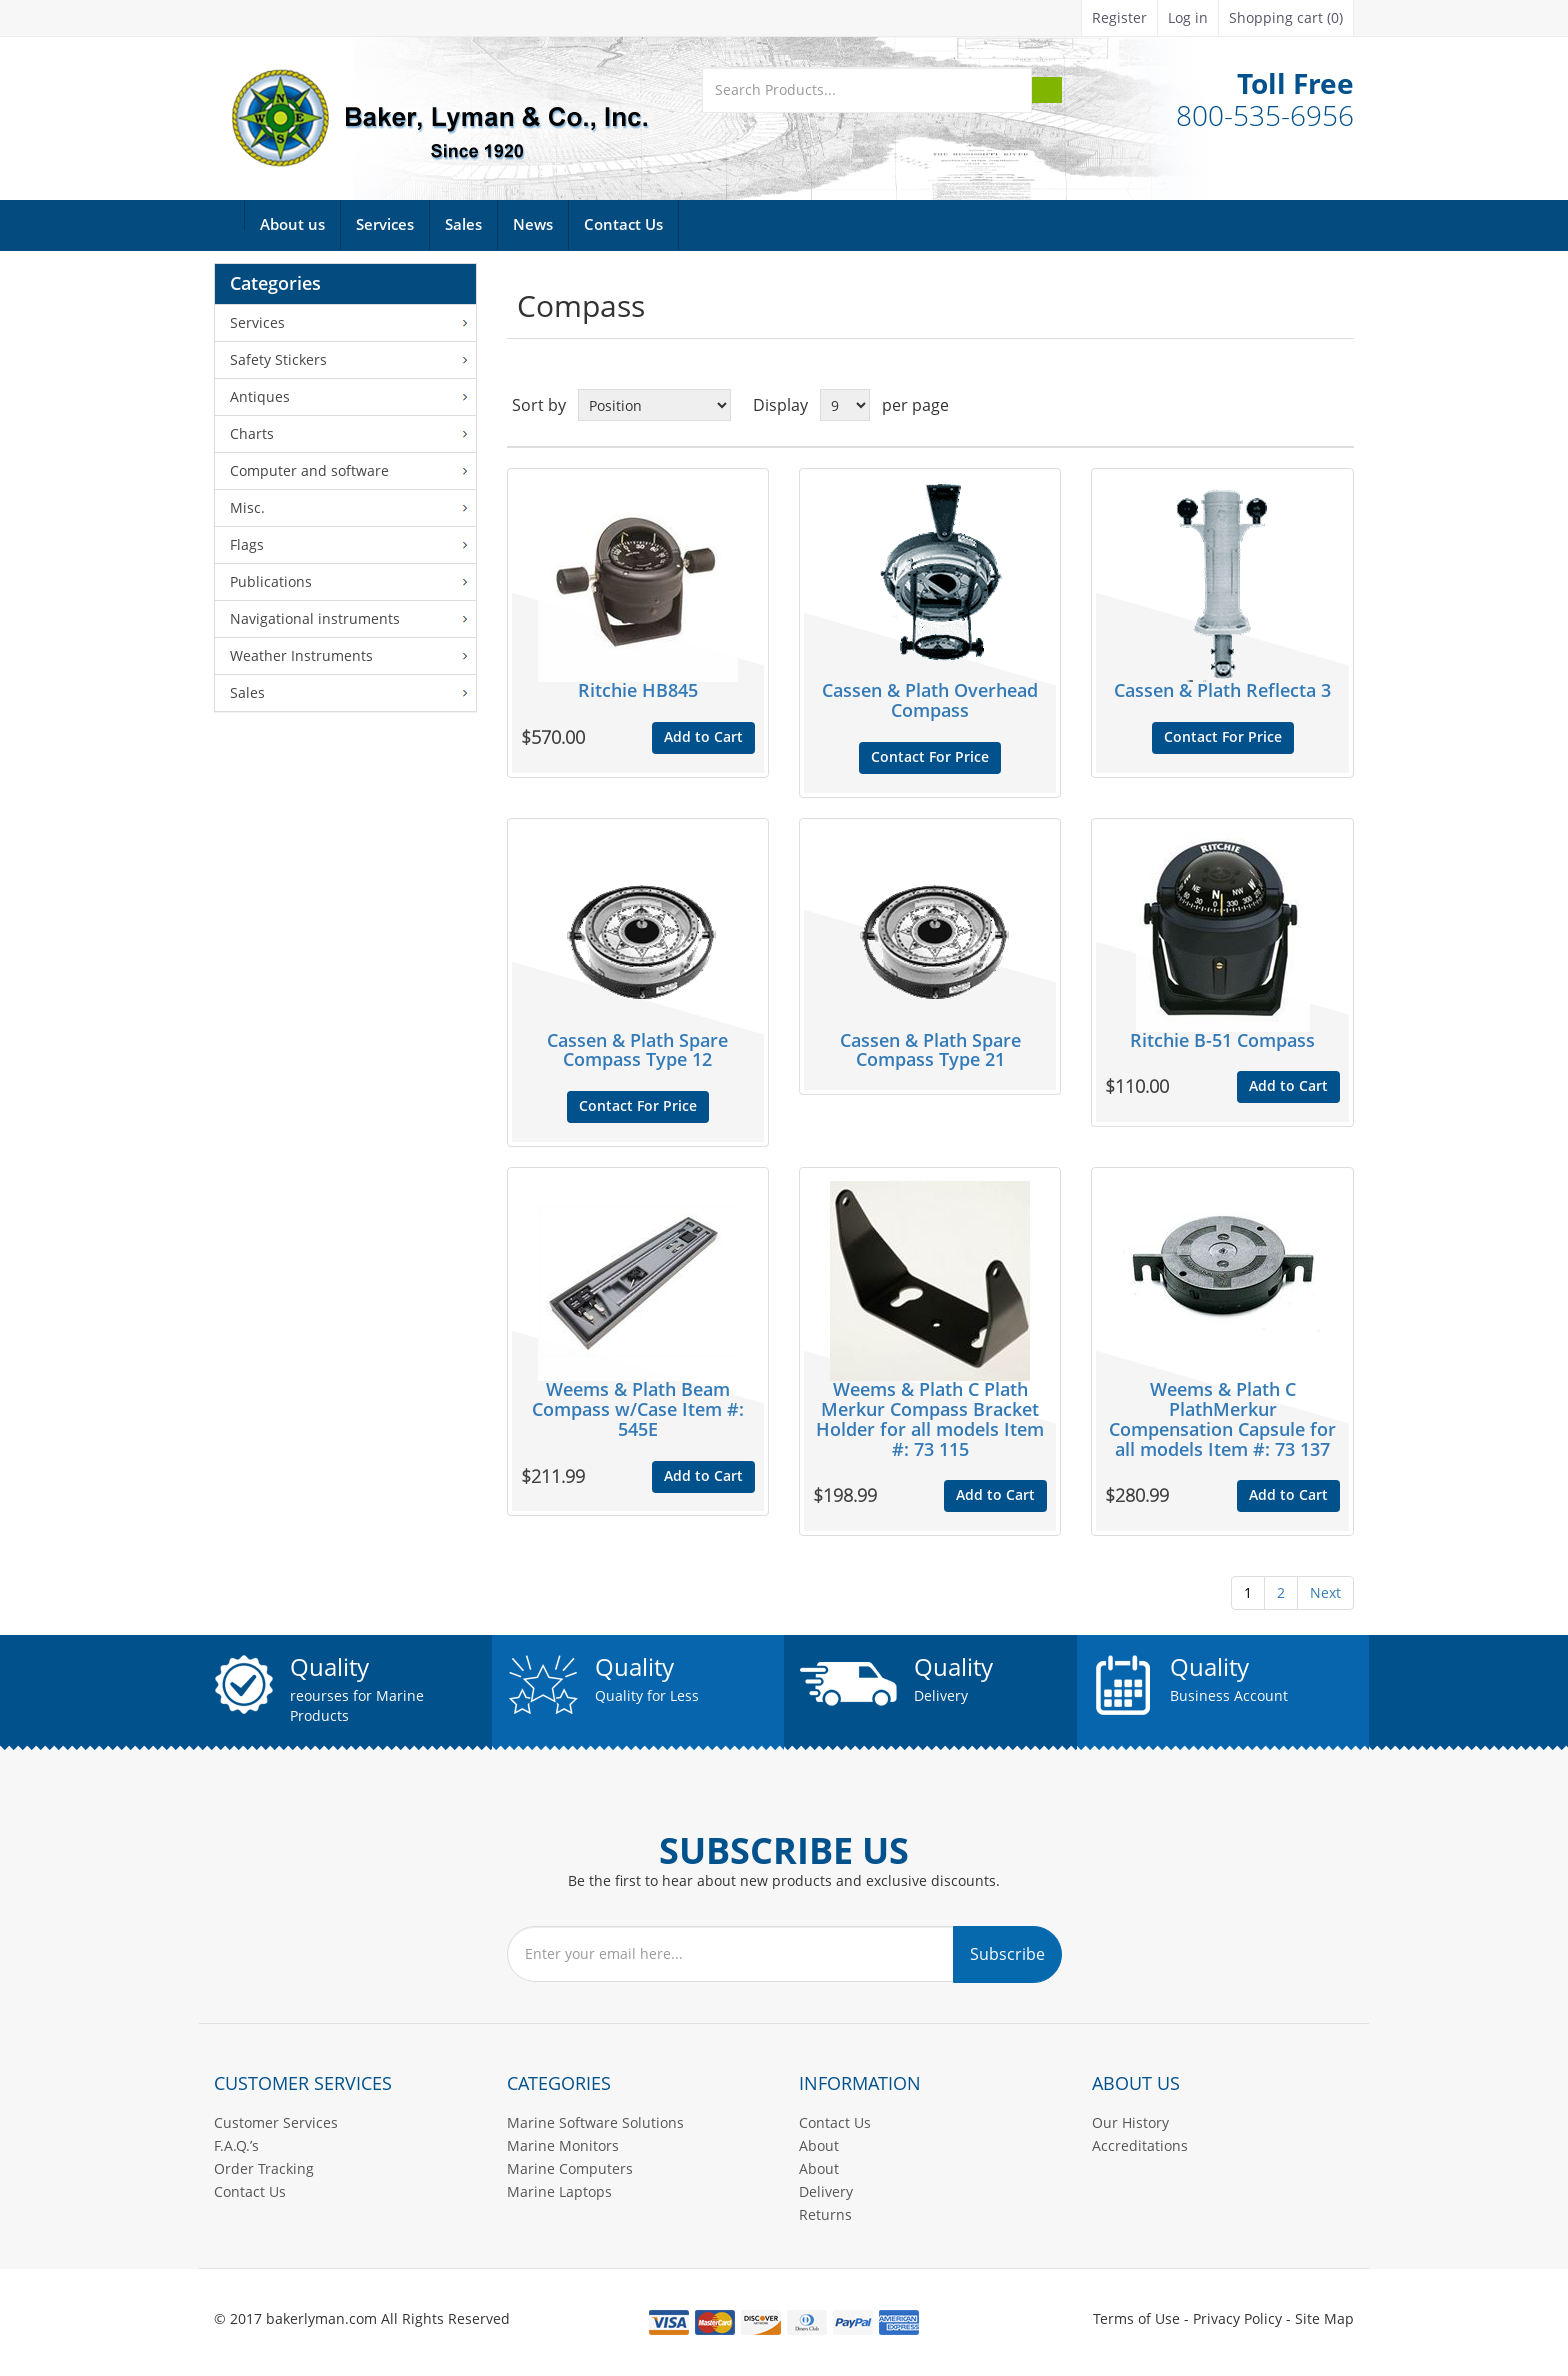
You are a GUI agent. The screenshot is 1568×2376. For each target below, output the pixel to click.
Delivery (826, 2191)
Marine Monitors (563, 2145)
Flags (247, 544)
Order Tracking (264, 2168)
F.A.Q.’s (236, 2145)
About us (292, 225)
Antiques (260, 396)
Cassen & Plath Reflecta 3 (1222, 691)
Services (385, 225)
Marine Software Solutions (595, 2122)
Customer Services (276, 2122)
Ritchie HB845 (638, 691)
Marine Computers (570, 2168)
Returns (825, 2214)
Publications (271, 581)
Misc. (247, 507)
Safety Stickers (278, 359)
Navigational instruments (315, 618)
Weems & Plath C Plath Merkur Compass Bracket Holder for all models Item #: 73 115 (930, 1419)
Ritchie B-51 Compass (1222, 1041)
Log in (1188, 17)
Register (1119, 17)
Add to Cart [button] (703, 737)
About (819, 2145)
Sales (463, 225)
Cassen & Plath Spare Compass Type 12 (637, 1051)
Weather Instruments (301, 655)
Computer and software (309, 470)
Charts (252, 433)
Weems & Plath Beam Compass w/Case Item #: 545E (638, 1410)
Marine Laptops (559, 2191)
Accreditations (1140, 2145)
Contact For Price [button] (930, 757)
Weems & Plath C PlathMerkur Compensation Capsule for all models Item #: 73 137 (1222, 1419)
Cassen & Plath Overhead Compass (930, 701)
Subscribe (1007, 1954)
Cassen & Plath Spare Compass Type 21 (930, 1051)
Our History (1130, 2122)
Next (1325, 1592)
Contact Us (623, 225)
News (533, 225)
